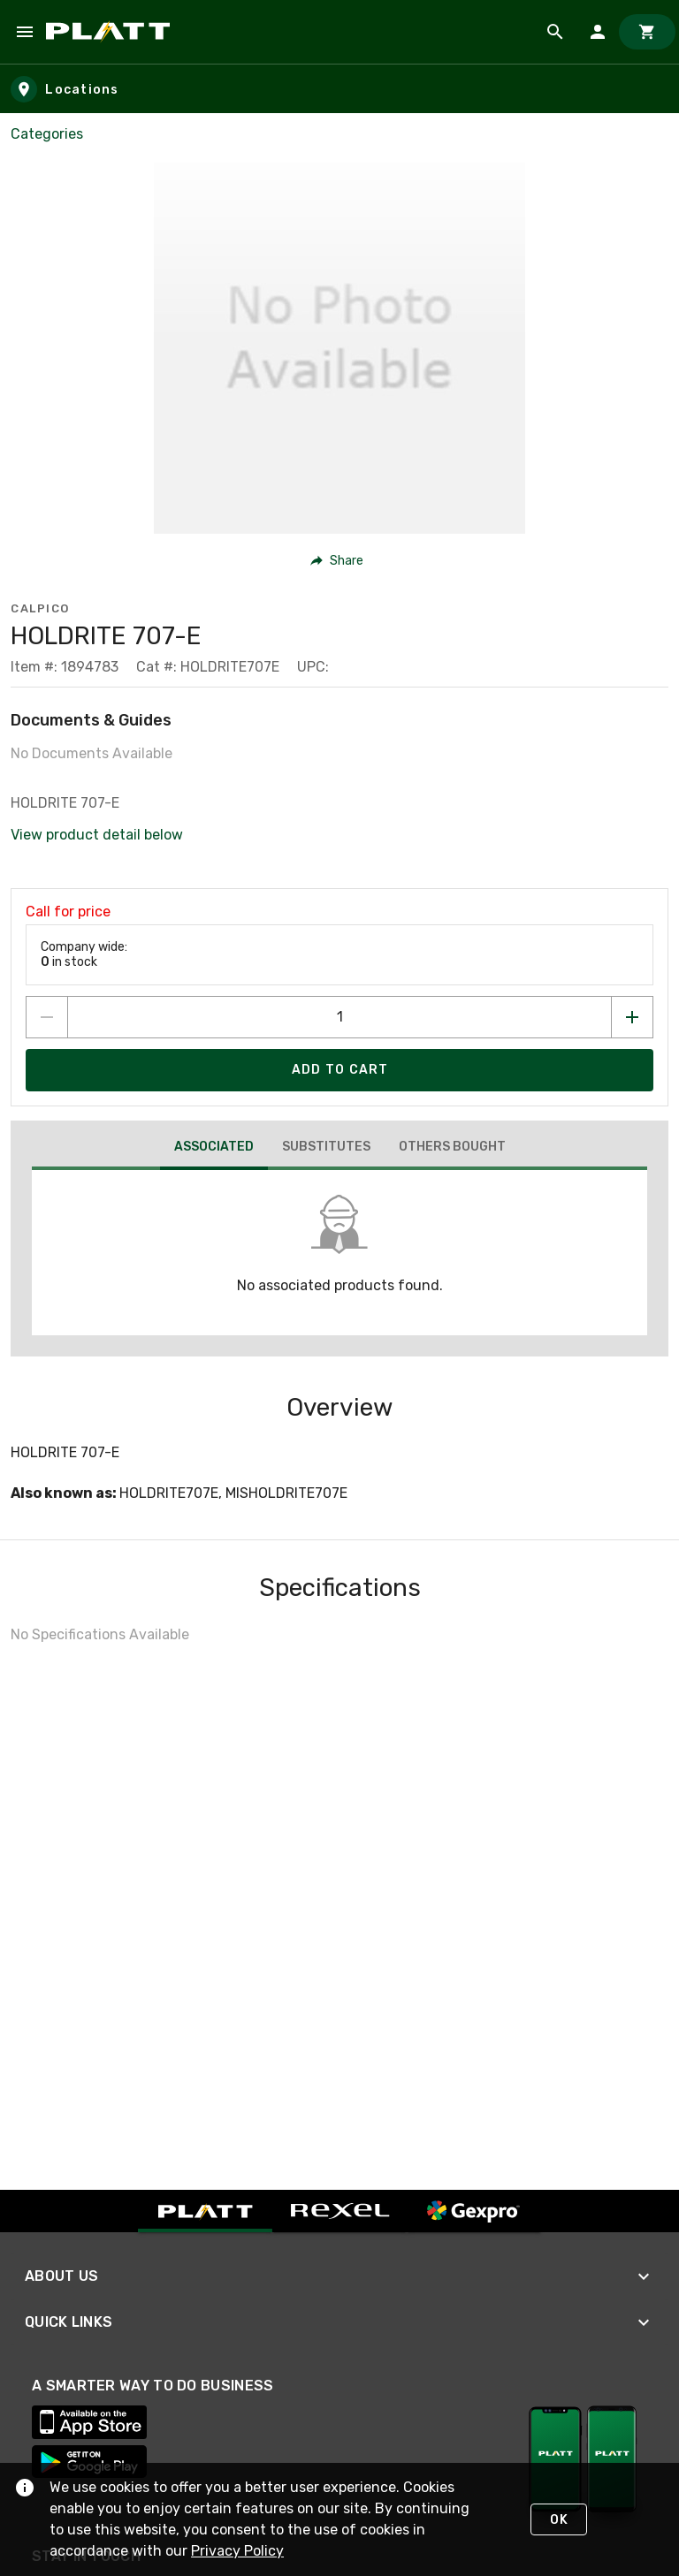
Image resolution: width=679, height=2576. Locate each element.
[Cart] (647, 31)
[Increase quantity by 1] (632, 1017)
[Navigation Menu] (25, 32)
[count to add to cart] (339, 1017)
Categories (47, 133)
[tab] (214, 1149)
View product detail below (97, 834)
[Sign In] (597, 32)
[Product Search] (555, 32)
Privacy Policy (237, 2550)
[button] (337, 560)
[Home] (111, 32)
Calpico (40, 608)
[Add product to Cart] (339, 1070)
